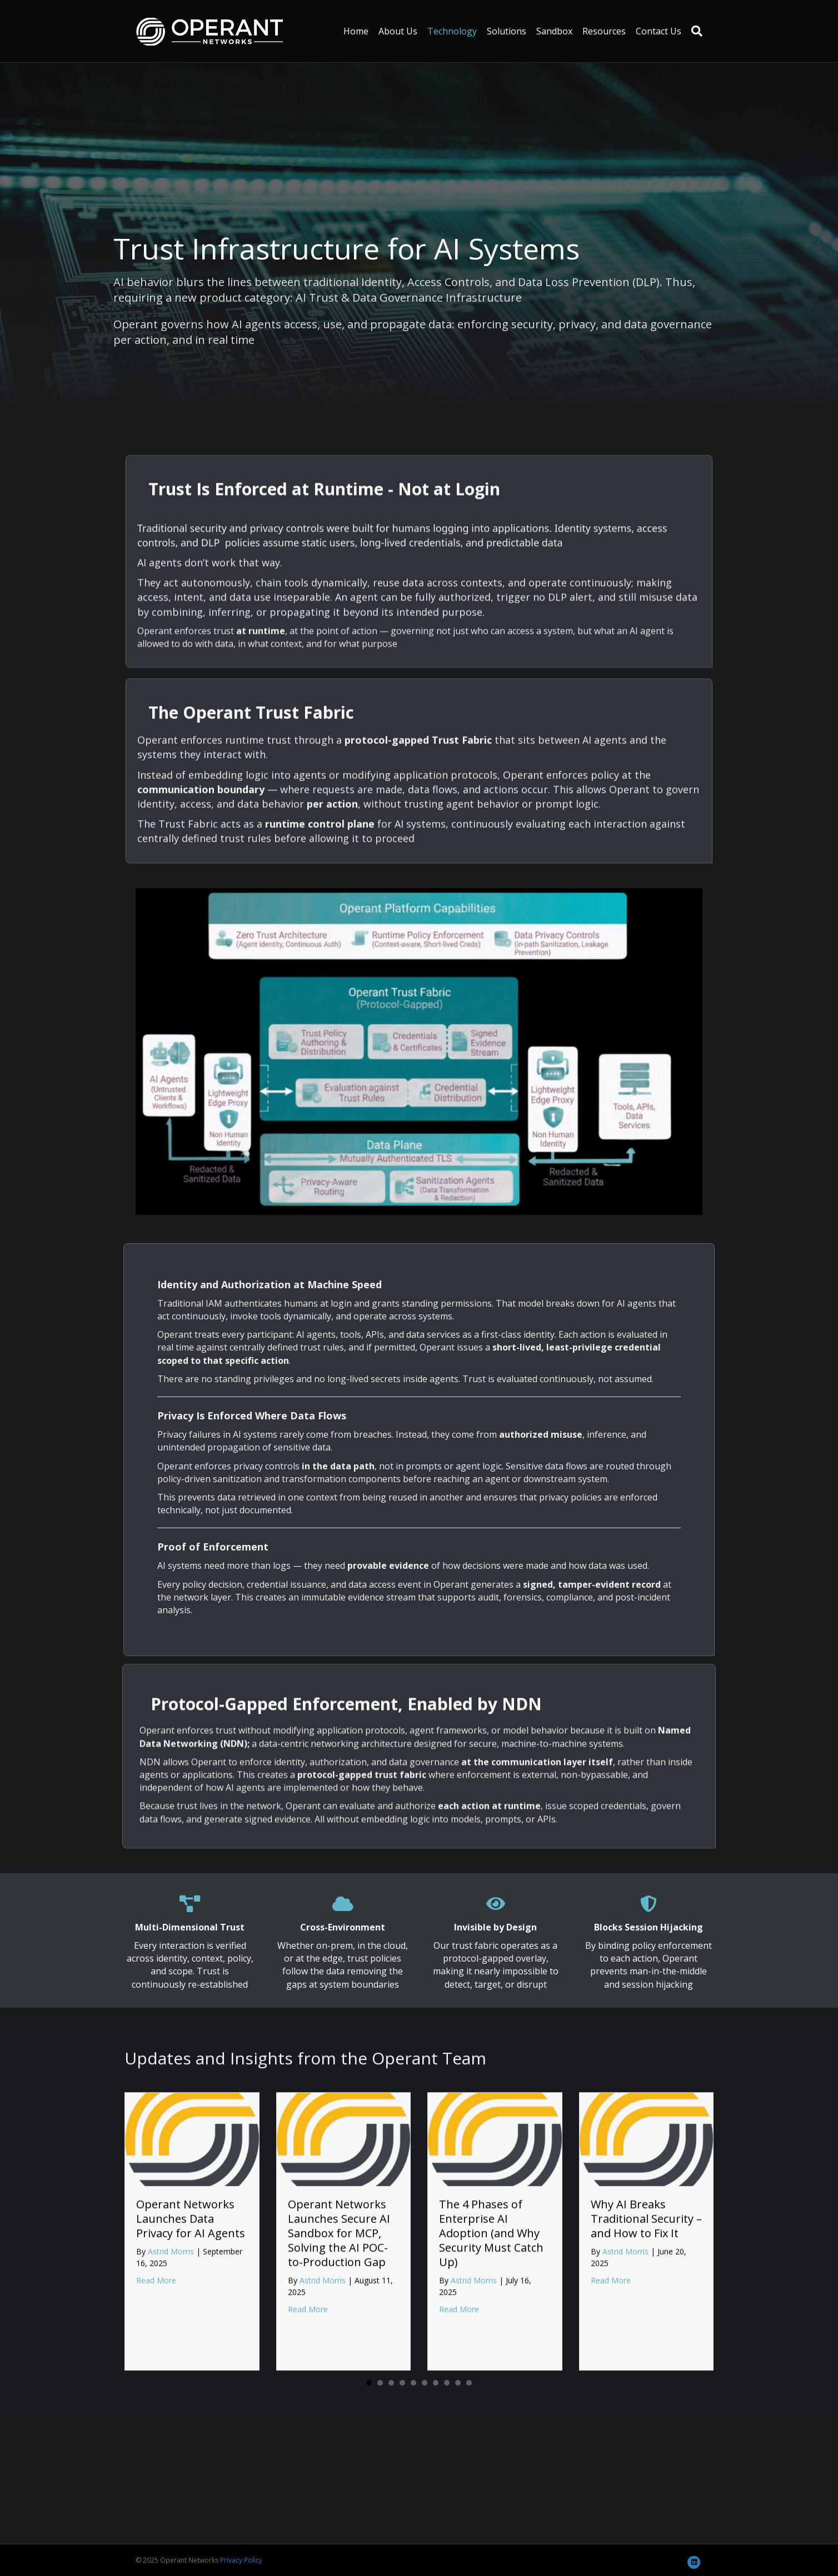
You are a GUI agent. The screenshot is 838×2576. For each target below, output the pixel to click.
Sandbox (554, 31)
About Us (397, 31)
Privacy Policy (241, 2560)
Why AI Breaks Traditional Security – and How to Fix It (646, 2395)
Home (355, 31)
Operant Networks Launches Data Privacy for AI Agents (190, 2395)
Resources (604, 31)
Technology (452, 31)
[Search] (694, 31)
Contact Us (658, 31)
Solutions (506, 31)
